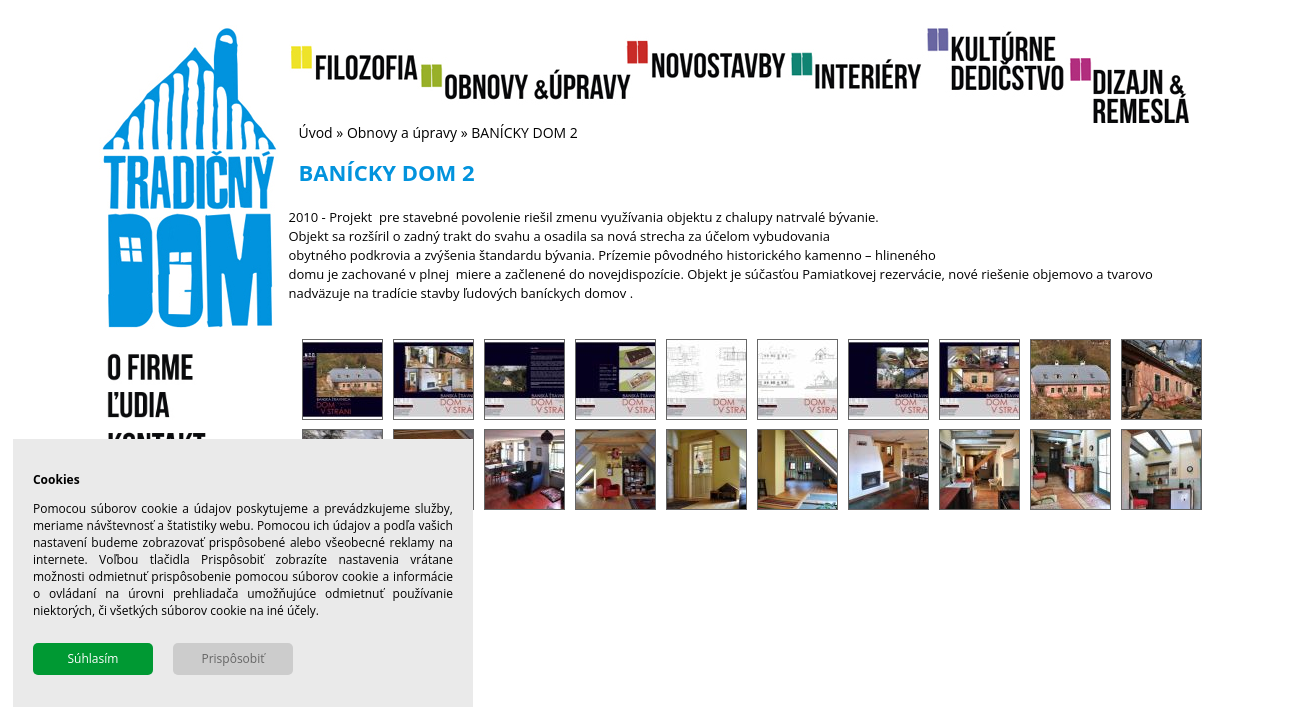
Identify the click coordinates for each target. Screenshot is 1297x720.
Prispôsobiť (232, 658)
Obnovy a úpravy (402, 132)
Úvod (316, 132)
